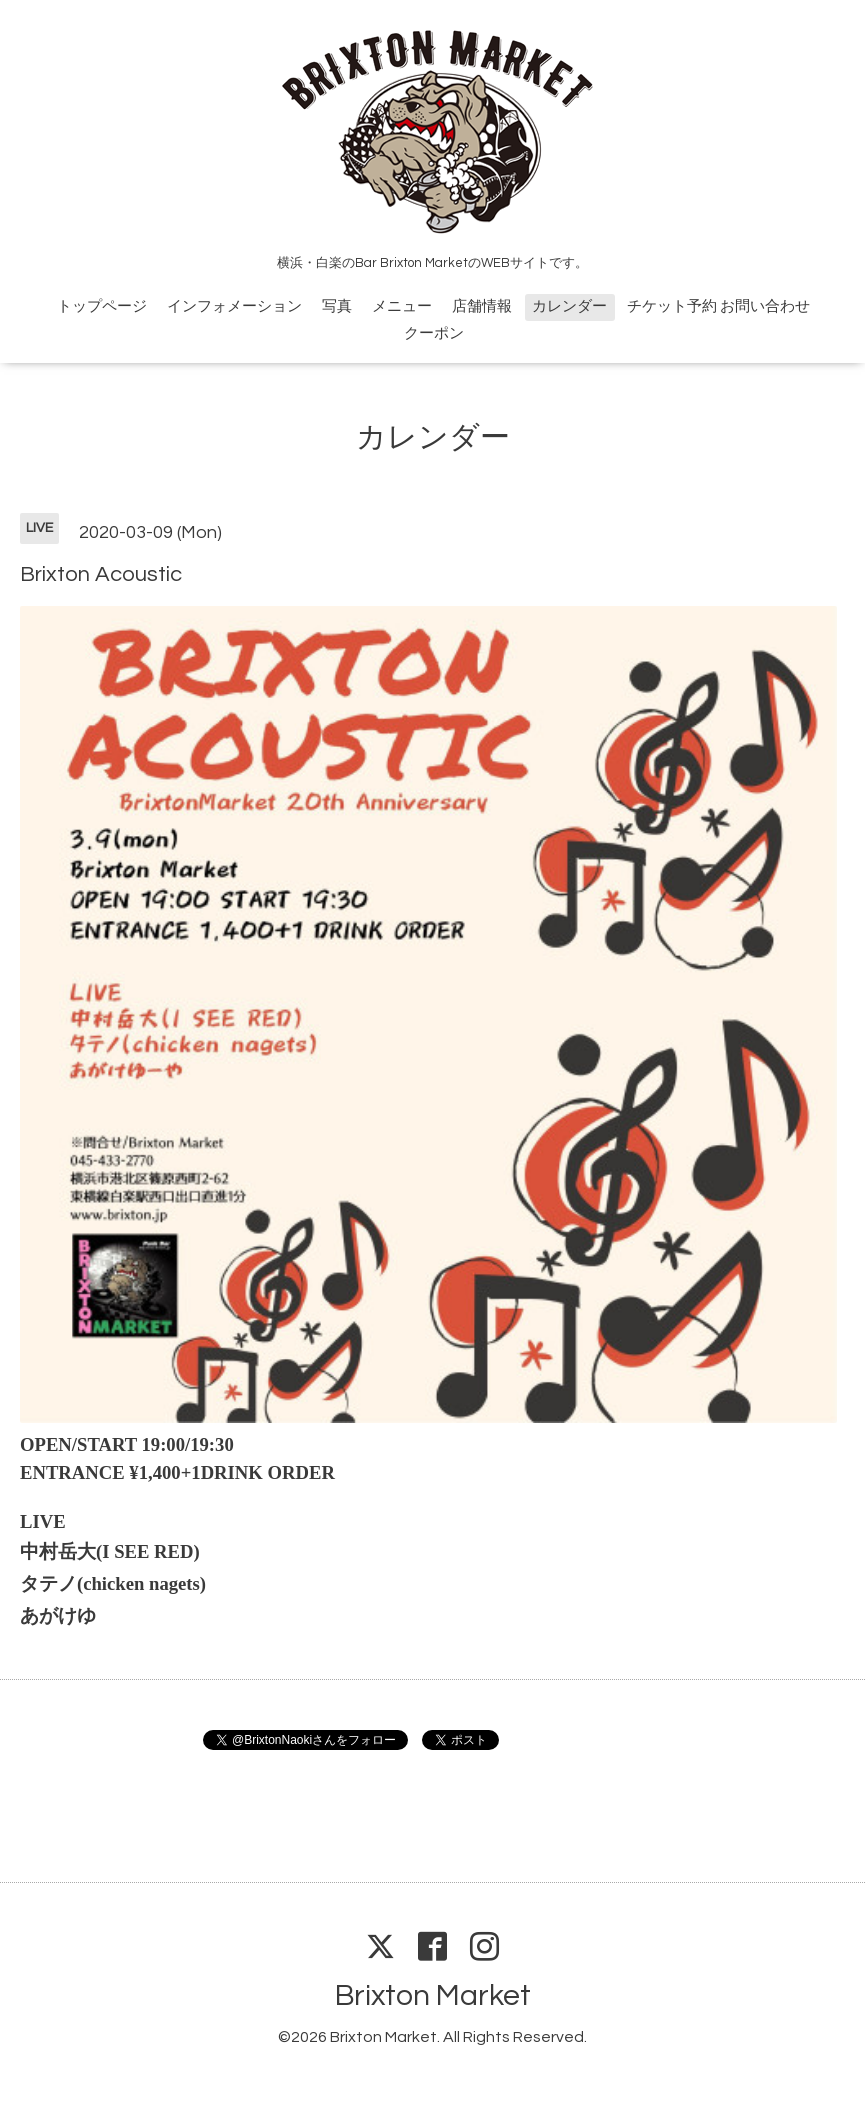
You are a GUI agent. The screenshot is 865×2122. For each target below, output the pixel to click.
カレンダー (569, 306)
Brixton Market (433, 1995)
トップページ (102, 306)
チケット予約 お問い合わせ (718, 306)
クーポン (434, 333)
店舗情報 (482, 306)
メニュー (402, 306)
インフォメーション (234, 306)
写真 (337, 306)
